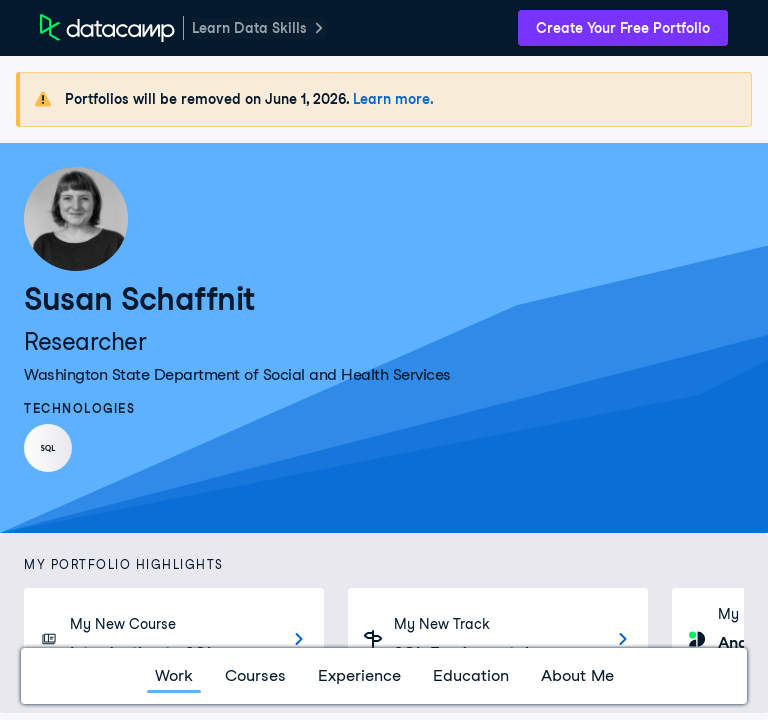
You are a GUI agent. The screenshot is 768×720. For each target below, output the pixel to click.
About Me (577, 675)
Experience (359, 675)
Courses (255, 675)
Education (471, 675)
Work (174, 675)
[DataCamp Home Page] (107, 28)
